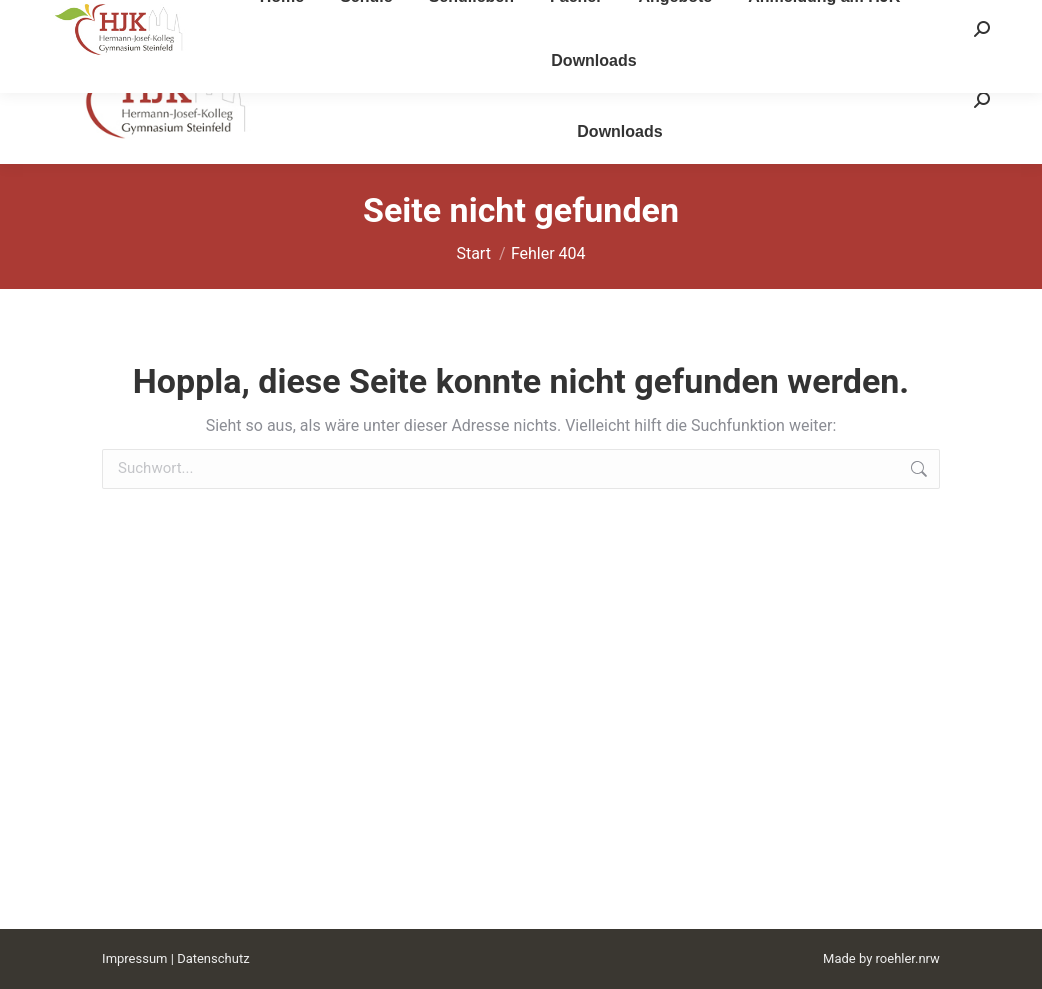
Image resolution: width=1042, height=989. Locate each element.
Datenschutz (213, 958)
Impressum (134, 958)
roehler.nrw (908, 958)
